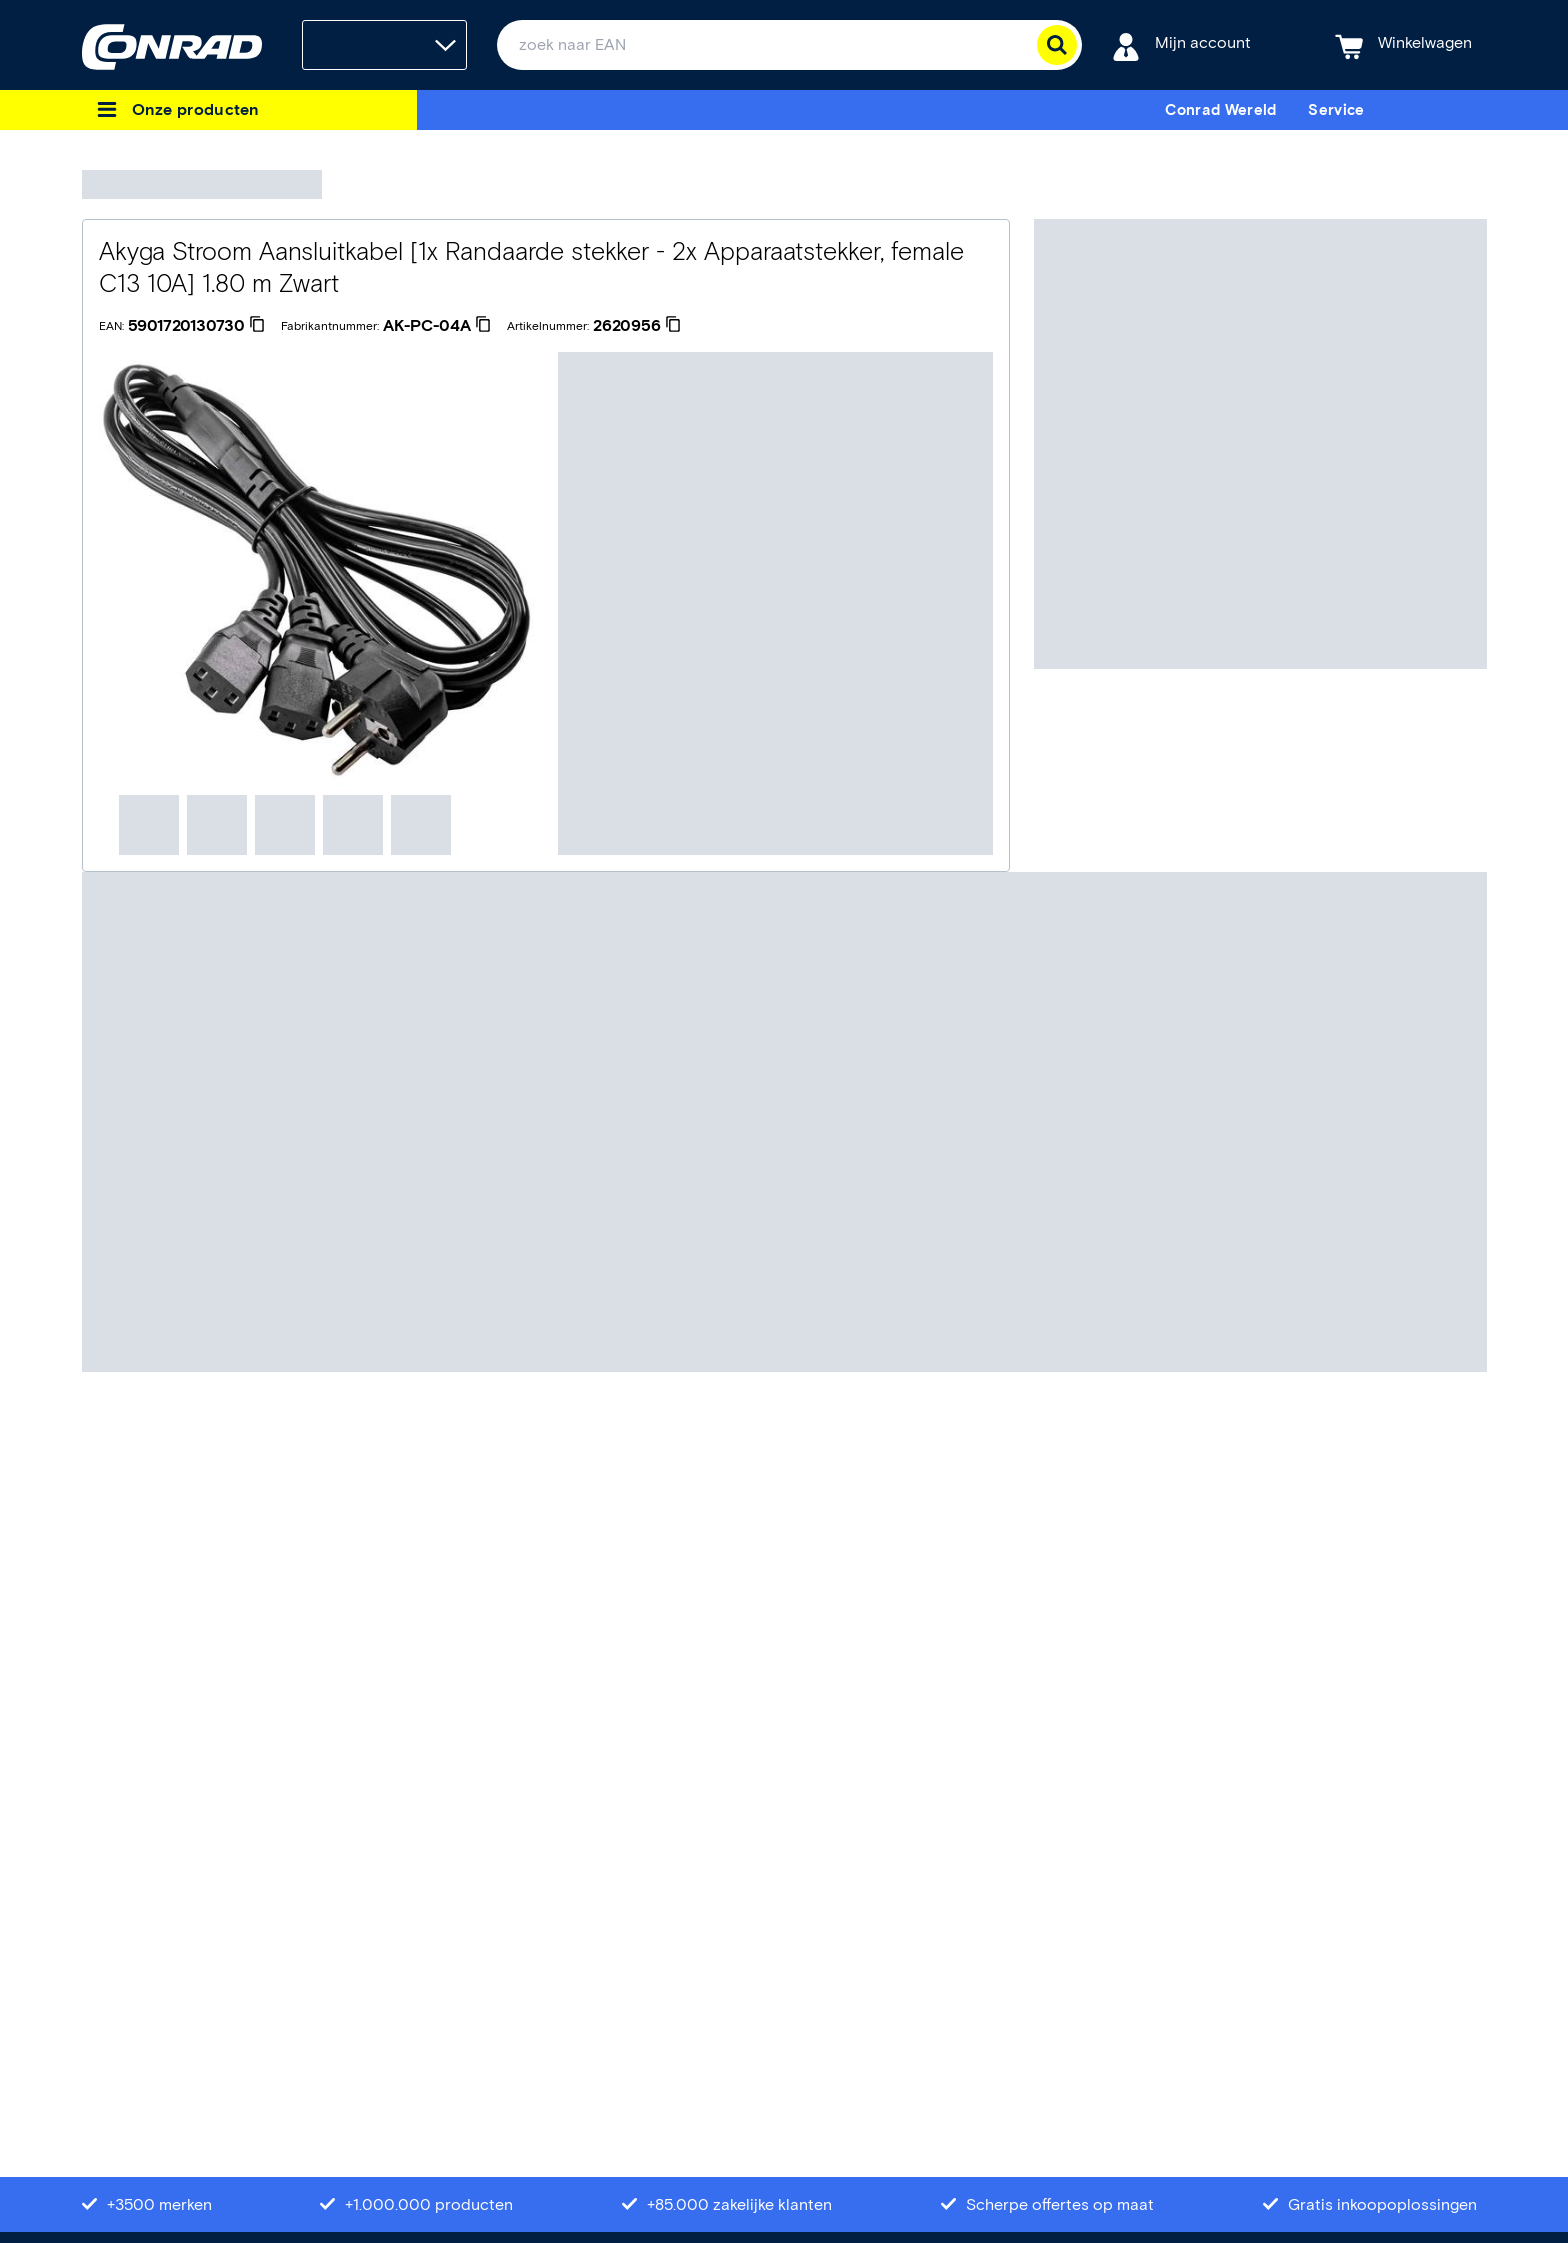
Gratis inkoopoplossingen (1382, 2204)
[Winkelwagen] (1403, 45)
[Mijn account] (1181, 45)
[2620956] (637, 326)
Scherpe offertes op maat (1060, 2204)
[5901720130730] (196, 326)
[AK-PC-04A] (437, 326)
